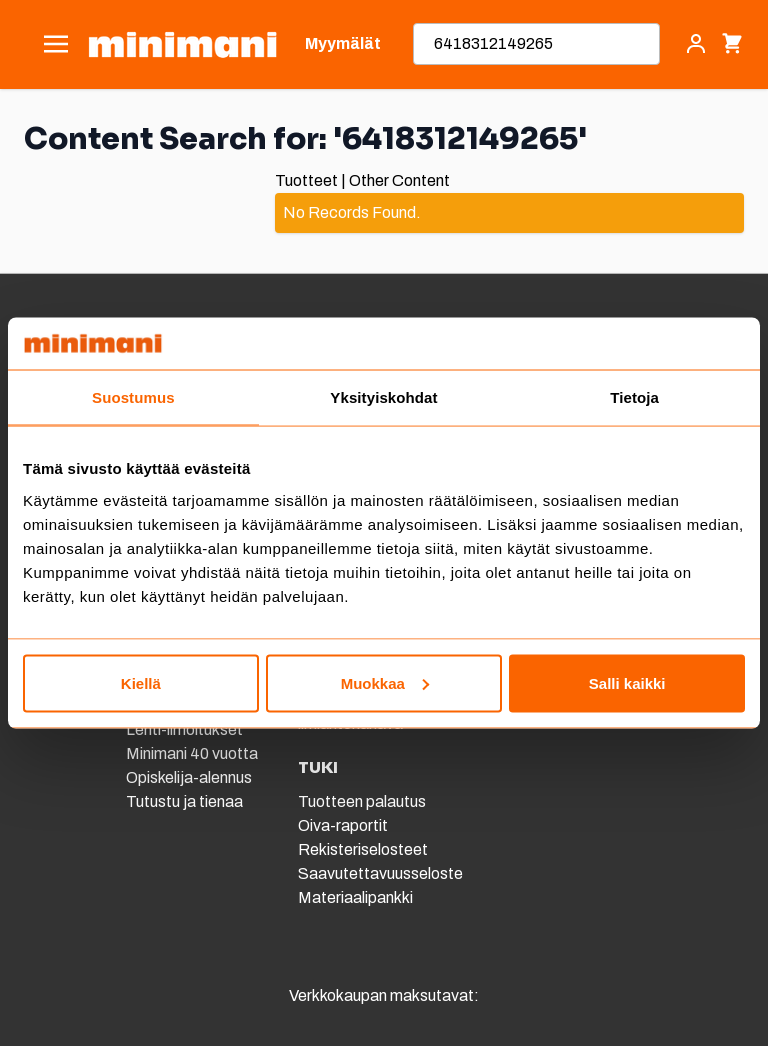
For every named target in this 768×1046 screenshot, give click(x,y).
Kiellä (141, 682)
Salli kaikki (627, 682)
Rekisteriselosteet (363, 849)
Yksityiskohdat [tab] (383, 397)
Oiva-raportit (343, 825)
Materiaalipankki (355, 897)
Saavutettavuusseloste (380, 873)
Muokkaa (385, 682)
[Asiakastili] (696, 44)
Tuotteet (306, 180)
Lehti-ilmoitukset (184, 729)
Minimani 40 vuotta (192, 753)
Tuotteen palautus (363, 801)
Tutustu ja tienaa (184, 801)
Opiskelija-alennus (189, 777)
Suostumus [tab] (133, 397)
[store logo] (182, 44)
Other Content (399, 180)
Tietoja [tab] (634, 397)
